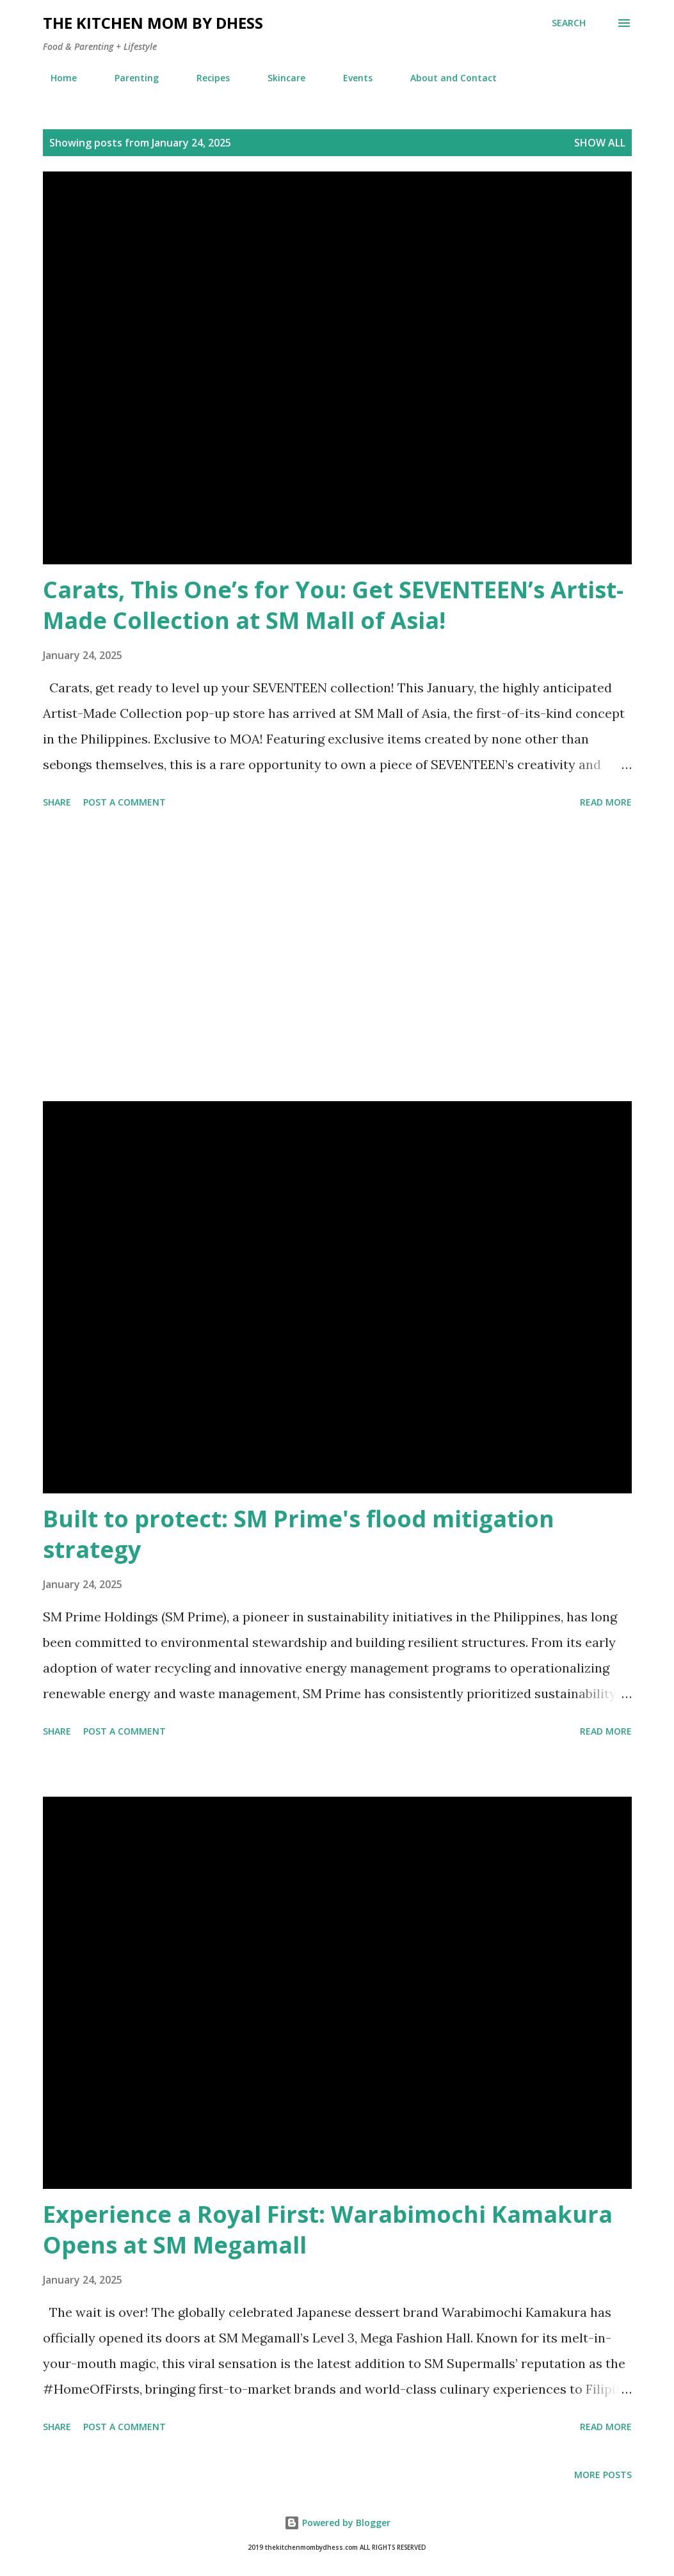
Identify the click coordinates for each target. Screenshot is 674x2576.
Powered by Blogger (337, 2522)
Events (350, 78)
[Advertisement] (337, 957)
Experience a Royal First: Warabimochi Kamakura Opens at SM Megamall (328, 2229)
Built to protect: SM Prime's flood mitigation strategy (298, 1534)
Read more (606, 802)
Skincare (279, 78)
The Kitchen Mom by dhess (153, 22)
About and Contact (446, 78)
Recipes (205, 78)
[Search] (569, 23)
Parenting (129, 78)
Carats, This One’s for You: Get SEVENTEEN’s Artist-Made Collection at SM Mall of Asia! (333, 605)
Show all (599, 143)
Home (56, 78)
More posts (603, 2475)
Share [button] (57, 802)
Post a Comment (124, 802)
